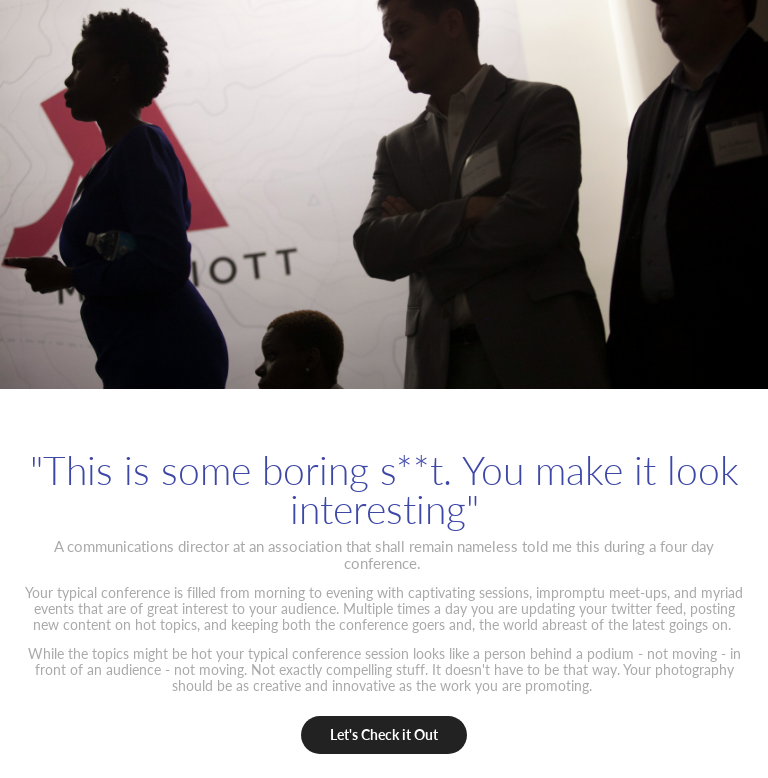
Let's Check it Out (384, 734)
